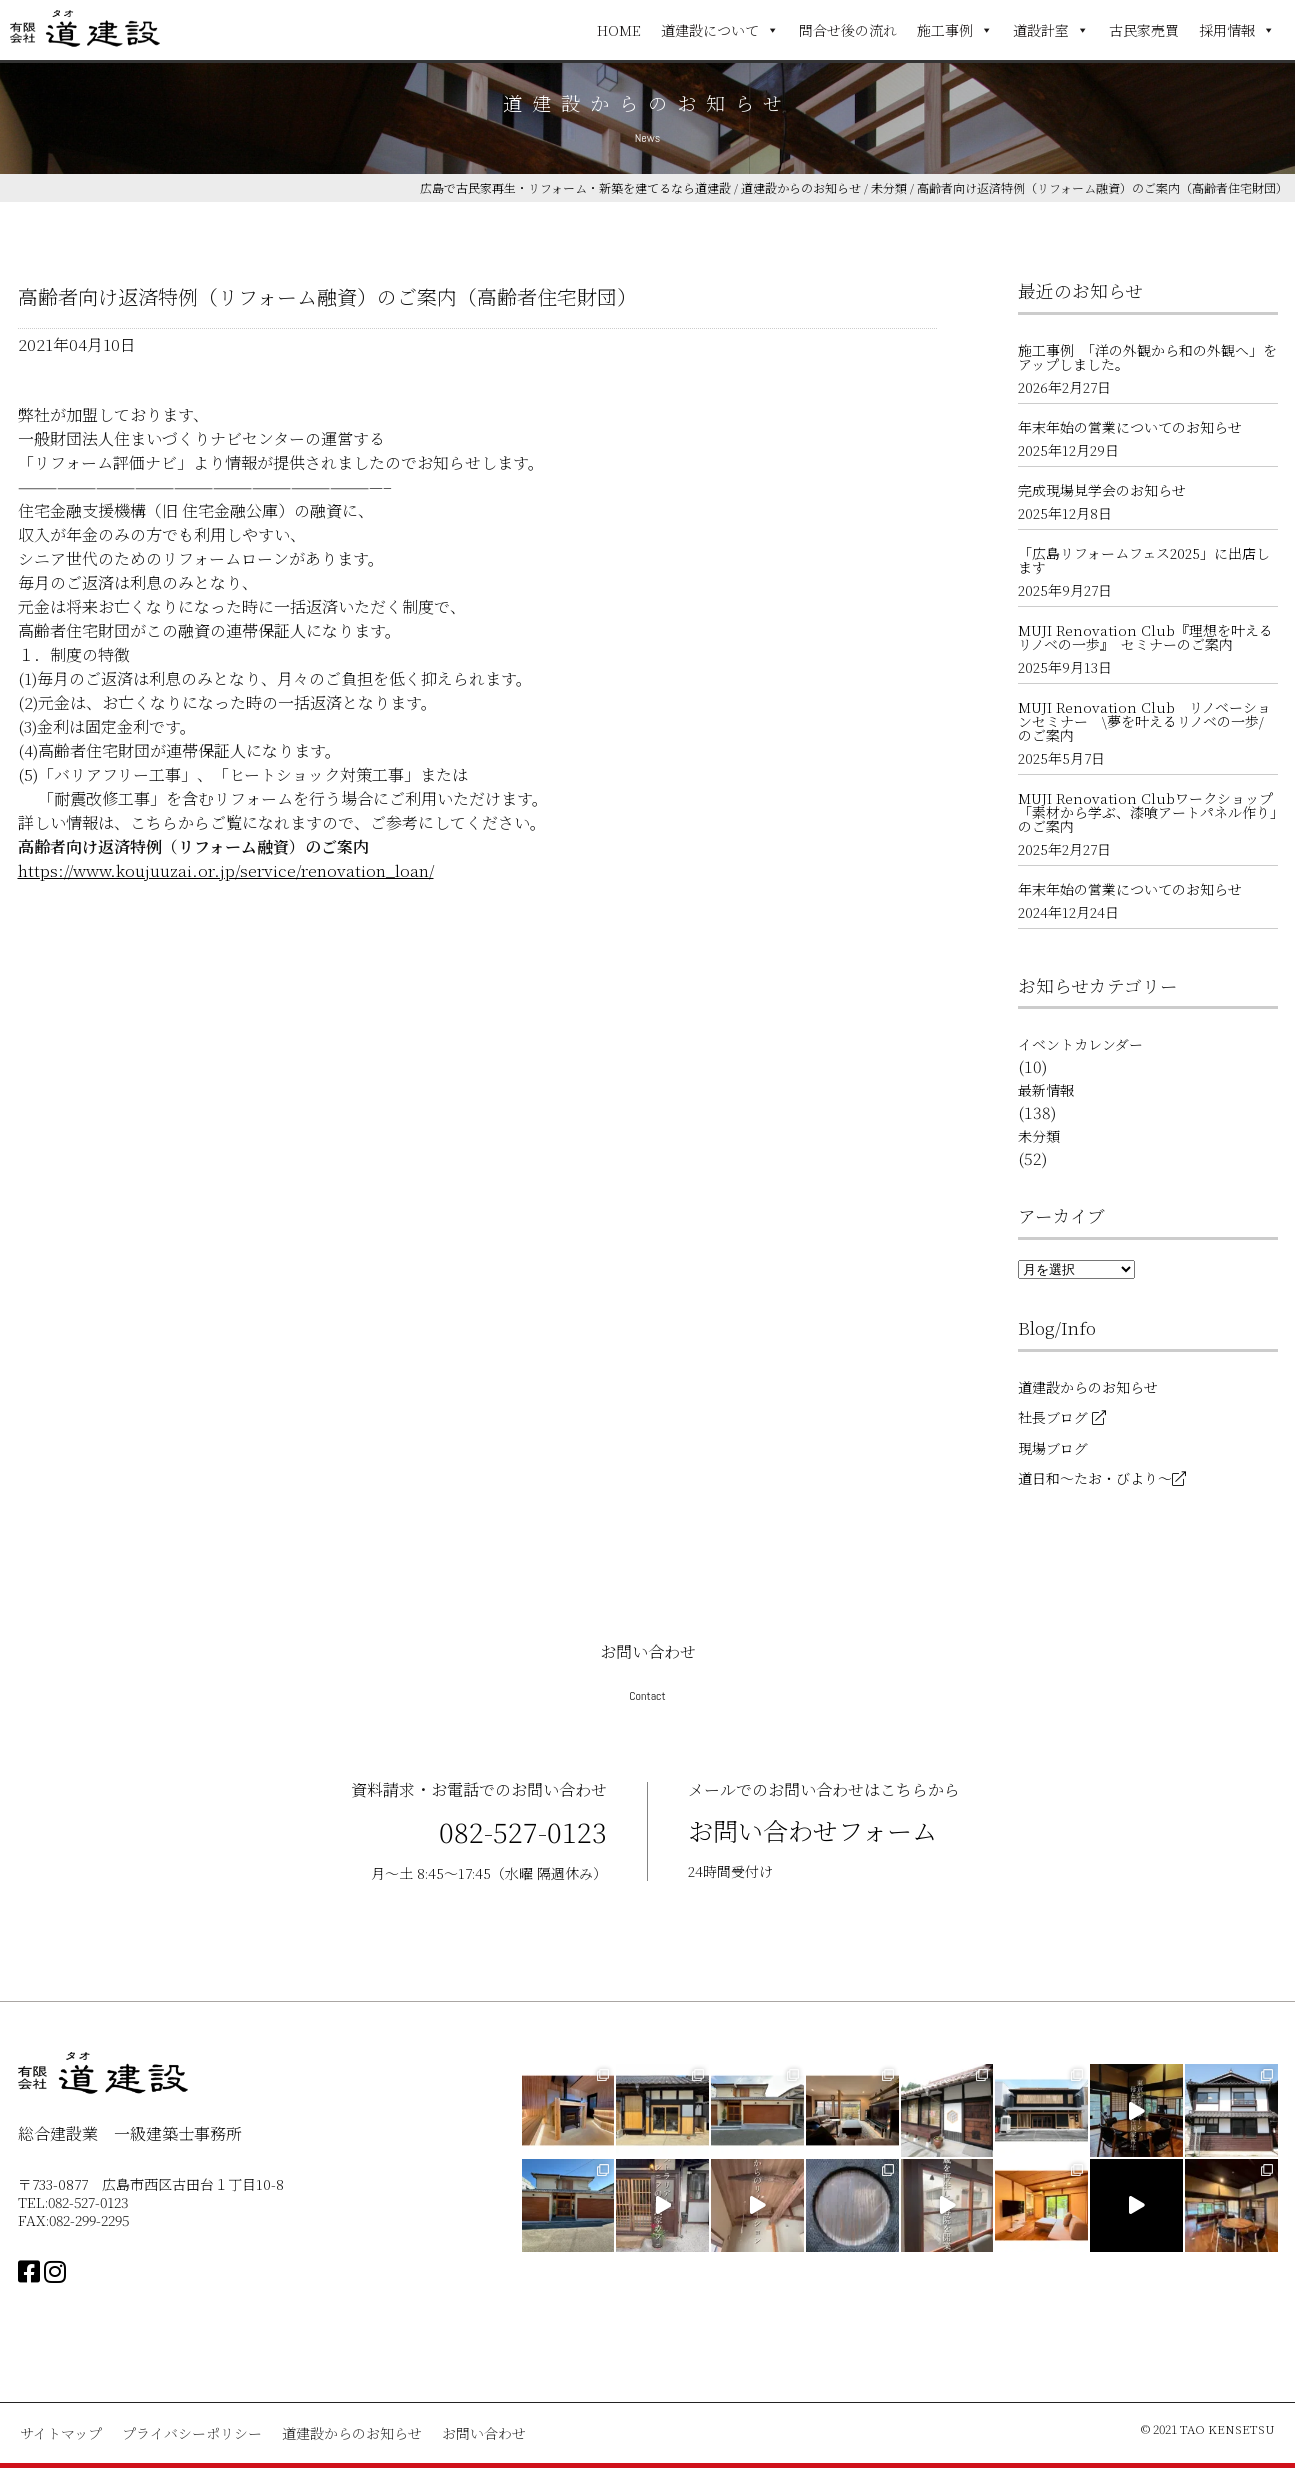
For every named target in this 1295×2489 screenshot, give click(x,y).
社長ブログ (1062, 1417)
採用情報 (1237, 30)
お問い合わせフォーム (817, 1830)
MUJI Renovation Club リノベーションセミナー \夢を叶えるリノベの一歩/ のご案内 (1148, 721)
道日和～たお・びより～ (1102, 1478)
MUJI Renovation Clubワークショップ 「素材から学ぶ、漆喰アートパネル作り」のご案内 (1148, 812)
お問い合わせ (484, 2433)
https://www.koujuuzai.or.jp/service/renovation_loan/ (226, 870)
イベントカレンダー (1080, 1044)
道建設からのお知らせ (1088, 1387)
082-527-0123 (523, 1831)
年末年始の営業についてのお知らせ (1130, 427)
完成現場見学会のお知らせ (1102, 490)
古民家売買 (1144, 30)
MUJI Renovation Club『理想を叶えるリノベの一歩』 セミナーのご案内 (1145, 637)
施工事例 (955, 30)
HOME (619, 30)
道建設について (720, 30)
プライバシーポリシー (192, 2433)
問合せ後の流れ (848, 30)
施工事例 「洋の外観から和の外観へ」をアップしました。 (1147, 357)
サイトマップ (61, 2433)
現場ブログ (1053, 1448)
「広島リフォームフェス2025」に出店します (1144, 560)
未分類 (1039, 1136)
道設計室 (1051, 30)
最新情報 (1046, 1090)
